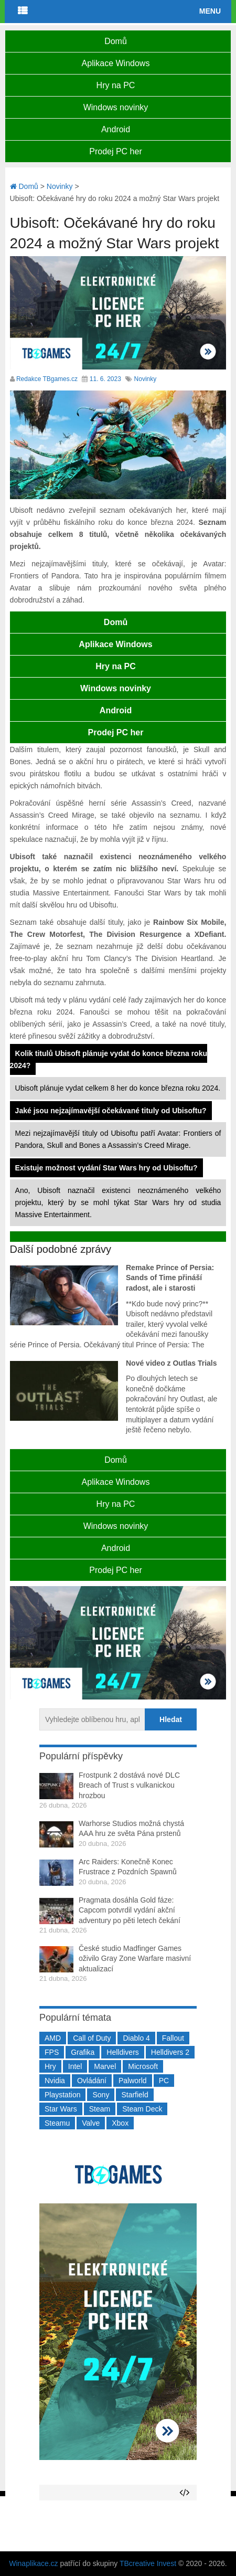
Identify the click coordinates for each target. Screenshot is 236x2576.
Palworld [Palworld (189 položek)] (133, 2080)
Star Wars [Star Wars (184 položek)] (61, 2109)
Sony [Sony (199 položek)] (100, 2095)
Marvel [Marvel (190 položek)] (105, 2066)
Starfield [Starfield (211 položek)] (134, 2095)
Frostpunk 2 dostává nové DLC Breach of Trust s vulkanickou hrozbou (129, 1785)
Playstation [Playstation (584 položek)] (62, 2095)
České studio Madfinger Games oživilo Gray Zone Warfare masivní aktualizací (135, 1958)
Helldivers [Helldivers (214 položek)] (122, 2052)
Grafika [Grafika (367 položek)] (82, 2052)
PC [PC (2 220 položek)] (164, 2080)
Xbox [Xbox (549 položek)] (120, 2123)
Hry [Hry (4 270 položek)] (50, 2066)
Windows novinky (115, 107)
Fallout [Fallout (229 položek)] (173, 2038)
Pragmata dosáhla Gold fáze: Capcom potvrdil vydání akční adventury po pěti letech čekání (129, 1910)
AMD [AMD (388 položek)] (53, 2038)
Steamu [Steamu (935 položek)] (57, 2123)
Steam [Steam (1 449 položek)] (99, 2109)
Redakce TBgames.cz (47, 379)
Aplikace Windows (116, 63)
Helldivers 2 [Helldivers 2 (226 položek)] (170, 2052)
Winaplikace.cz (33, 2563)
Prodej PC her (115, 151)
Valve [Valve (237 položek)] (91, 2123)
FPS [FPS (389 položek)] (52, 2052)
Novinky (145, 379)
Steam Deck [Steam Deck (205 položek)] (142, 2109)
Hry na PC (115, 85)
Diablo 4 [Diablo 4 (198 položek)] (136, 2038)
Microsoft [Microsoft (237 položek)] (143, 2066)
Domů (115, 41)
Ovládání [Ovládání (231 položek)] (91, 2080)
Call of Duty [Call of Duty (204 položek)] (92, 2038)
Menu (210, 11)
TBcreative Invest (148, 2563)
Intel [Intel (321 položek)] (75, 2066)
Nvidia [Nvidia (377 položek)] (55, 2080)
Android (115, 129)
